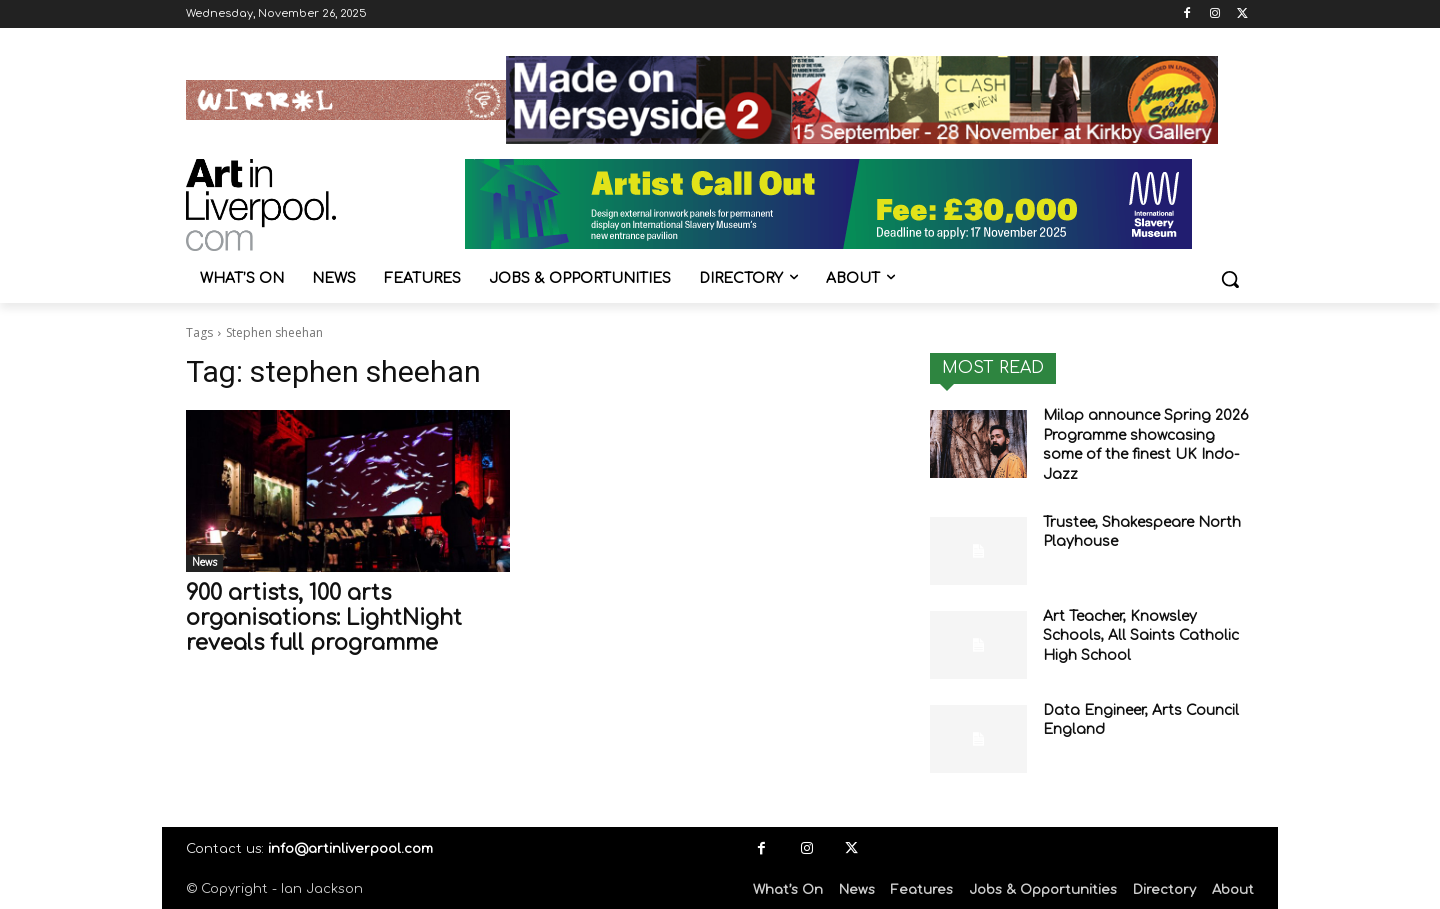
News (204, 562)
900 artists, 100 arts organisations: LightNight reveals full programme (324, 618)
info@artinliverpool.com (350, 849)
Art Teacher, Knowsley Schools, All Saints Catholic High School (1141, 636)
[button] (1230, 279)
